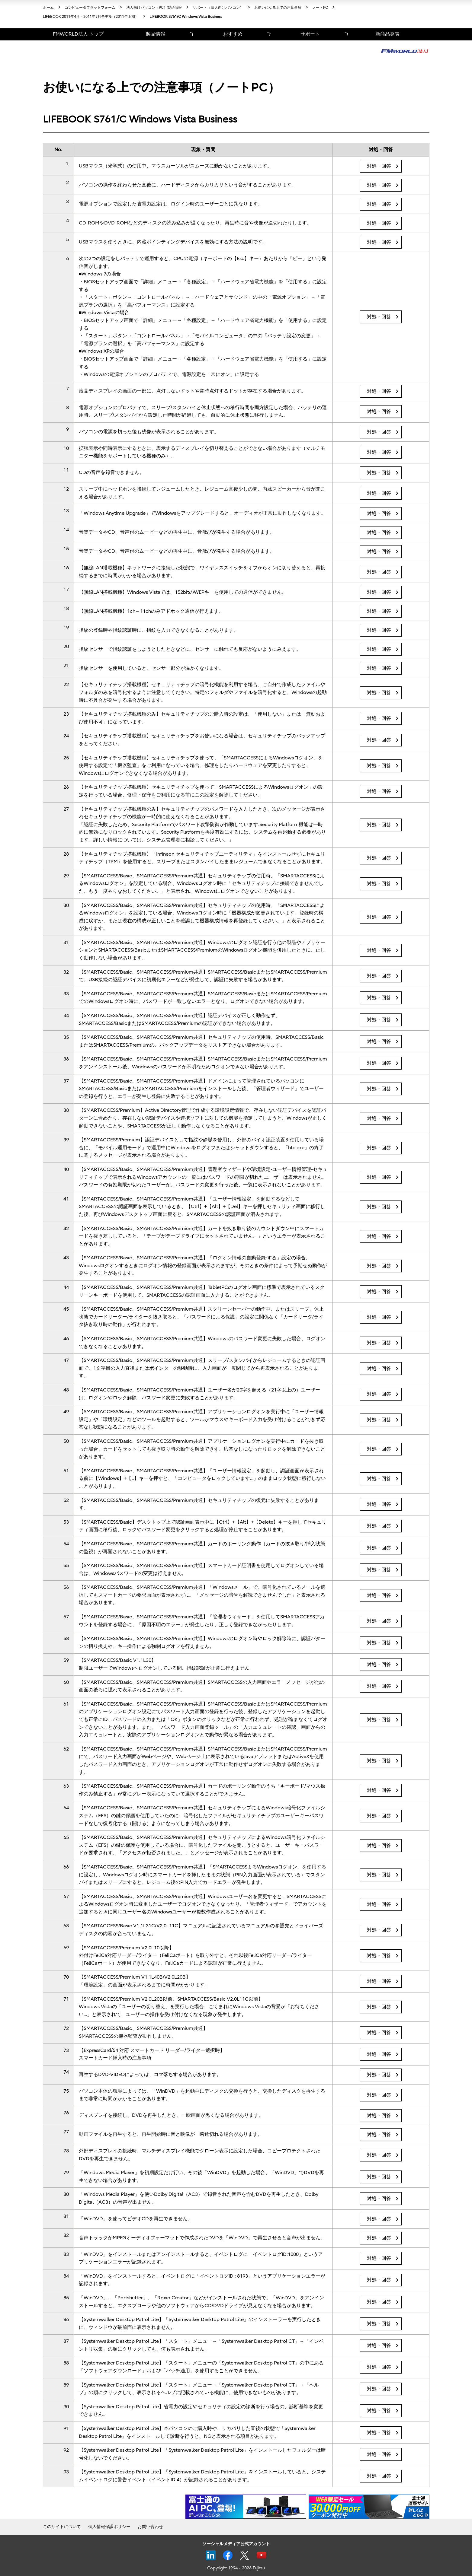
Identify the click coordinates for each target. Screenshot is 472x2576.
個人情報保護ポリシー (109, 2526)
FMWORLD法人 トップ (78, 34)
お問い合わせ (150, 2526)
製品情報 (155, 34)
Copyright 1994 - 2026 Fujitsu (236, 2568)
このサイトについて (62, 2526)
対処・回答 (379, 166)
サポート (310, 34)
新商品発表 (387, 34)
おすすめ (232, 34)
